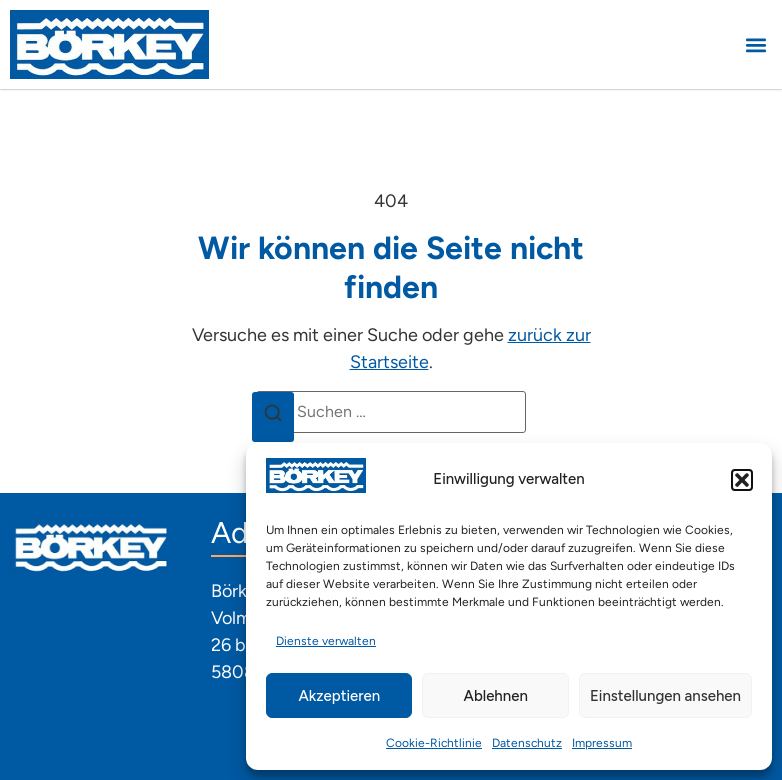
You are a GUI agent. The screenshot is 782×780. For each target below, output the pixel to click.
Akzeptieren (339, 696)
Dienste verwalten (326, 641)
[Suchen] (273, 417)
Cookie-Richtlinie (434, 743)
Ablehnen (496, 696)
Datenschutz (527, 743)
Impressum (602, 743)
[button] (742, 480)
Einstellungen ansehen (665, 696)
